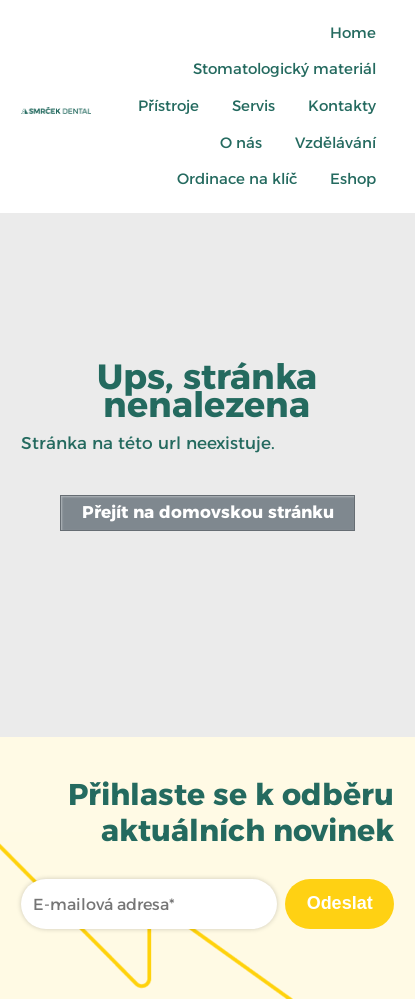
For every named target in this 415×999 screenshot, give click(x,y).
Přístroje (168, 105)
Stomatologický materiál (284, 68)
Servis (253, 105)
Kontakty (342, 105)
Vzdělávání (335, 142)
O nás (241, 142)
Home (353, 32)
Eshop (353, 178)
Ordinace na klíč (237, 178)
